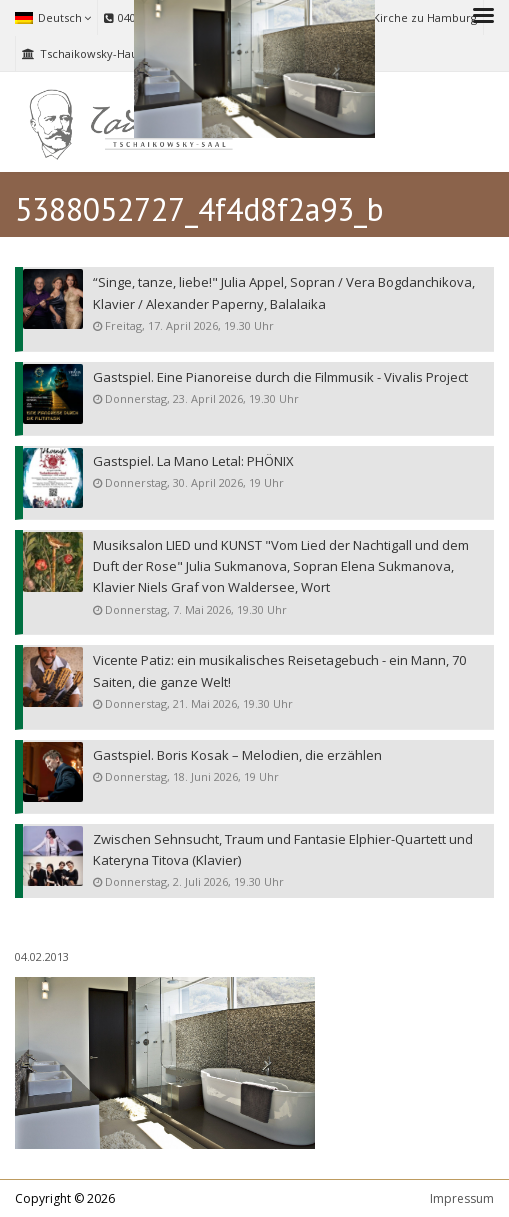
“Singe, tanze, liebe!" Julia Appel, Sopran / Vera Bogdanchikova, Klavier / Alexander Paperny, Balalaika (284, 293)
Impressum (462, 1198)
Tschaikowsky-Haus (82, 53)
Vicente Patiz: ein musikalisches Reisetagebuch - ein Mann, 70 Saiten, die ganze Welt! (279, 671)
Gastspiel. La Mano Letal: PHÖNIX (193, 461)
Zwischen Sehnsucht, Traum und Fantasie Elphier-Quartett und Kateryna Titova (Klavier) (283, 850)
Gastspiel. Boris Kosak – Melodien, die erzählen (237, 755)
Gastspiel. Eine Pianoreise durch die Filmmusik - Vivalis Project (280, 377)
